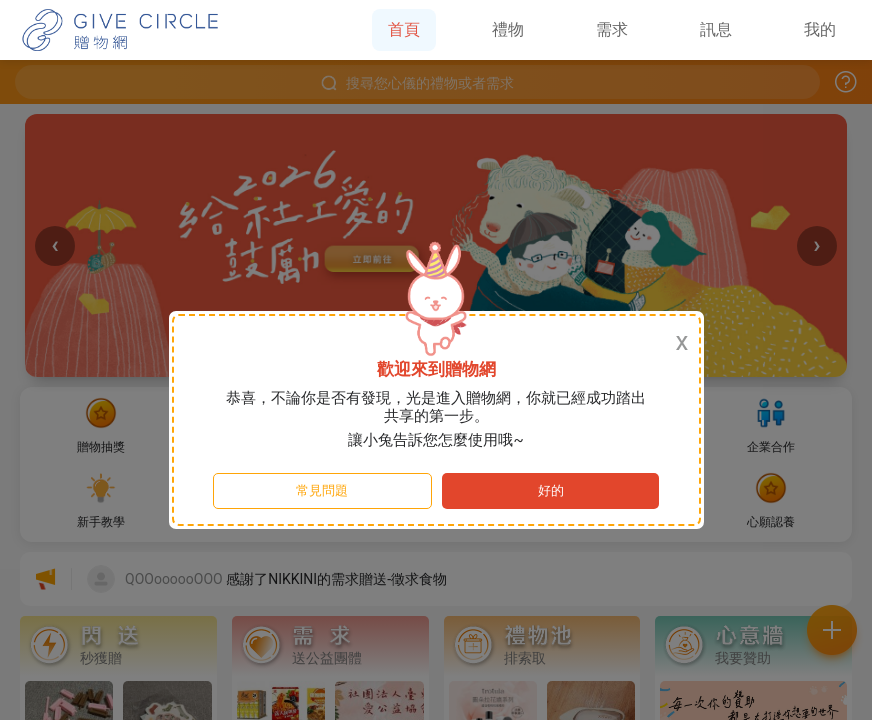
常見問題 (322, 490)
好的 (551, 490)
